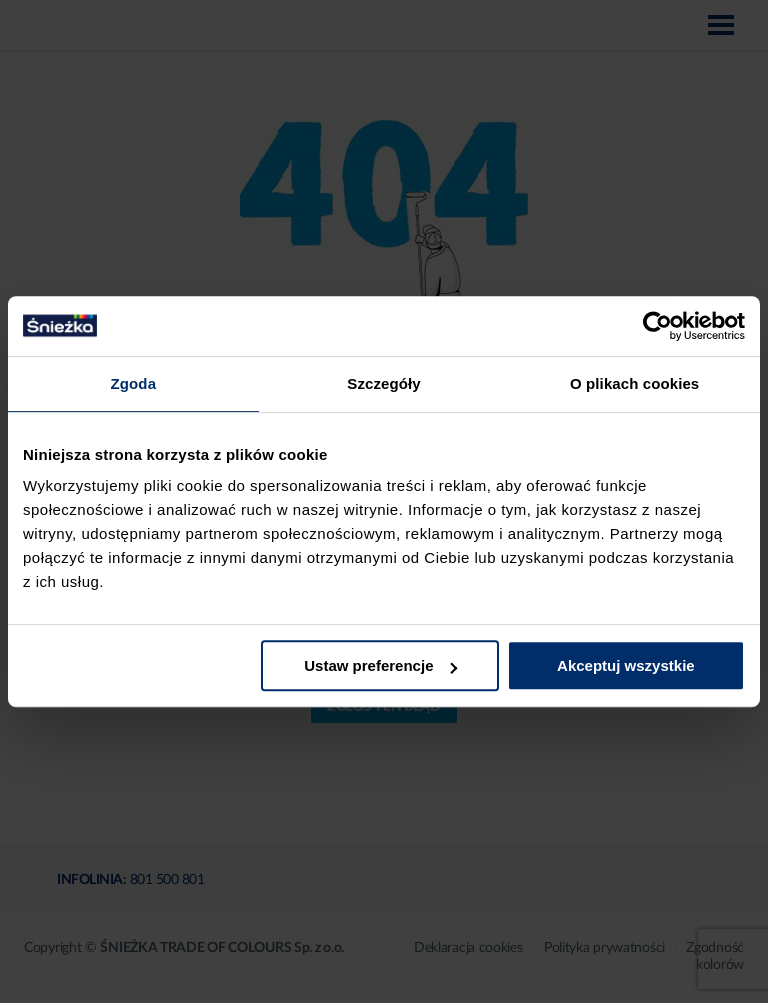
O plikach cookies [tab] (634, 383)
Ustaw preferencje (380, 665)
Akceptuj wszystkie (626, 665)
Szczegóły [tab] (383, 383)
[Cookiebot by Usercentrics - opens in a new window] (657, 326)
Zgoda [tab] (134, 383)
